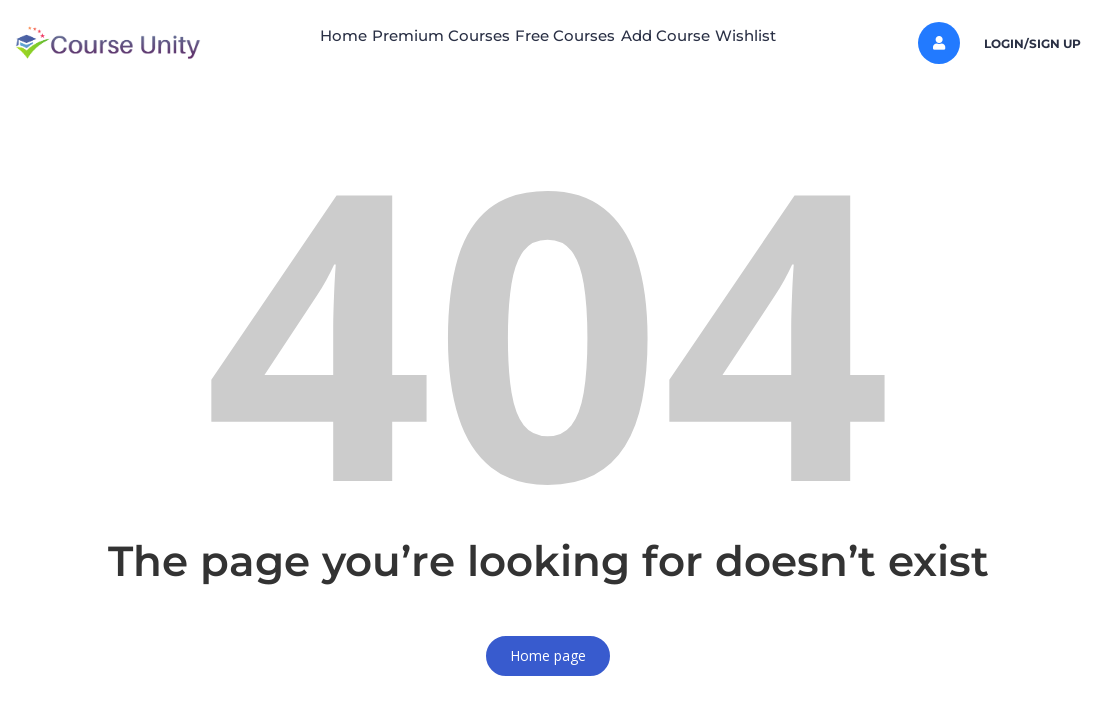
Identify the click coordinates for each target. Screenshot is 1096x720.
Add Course (689, 35)
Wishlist (794, 35)
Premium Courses (416, 35)
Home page (548, 655)
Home (293, 35)
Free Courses (565, 35)
